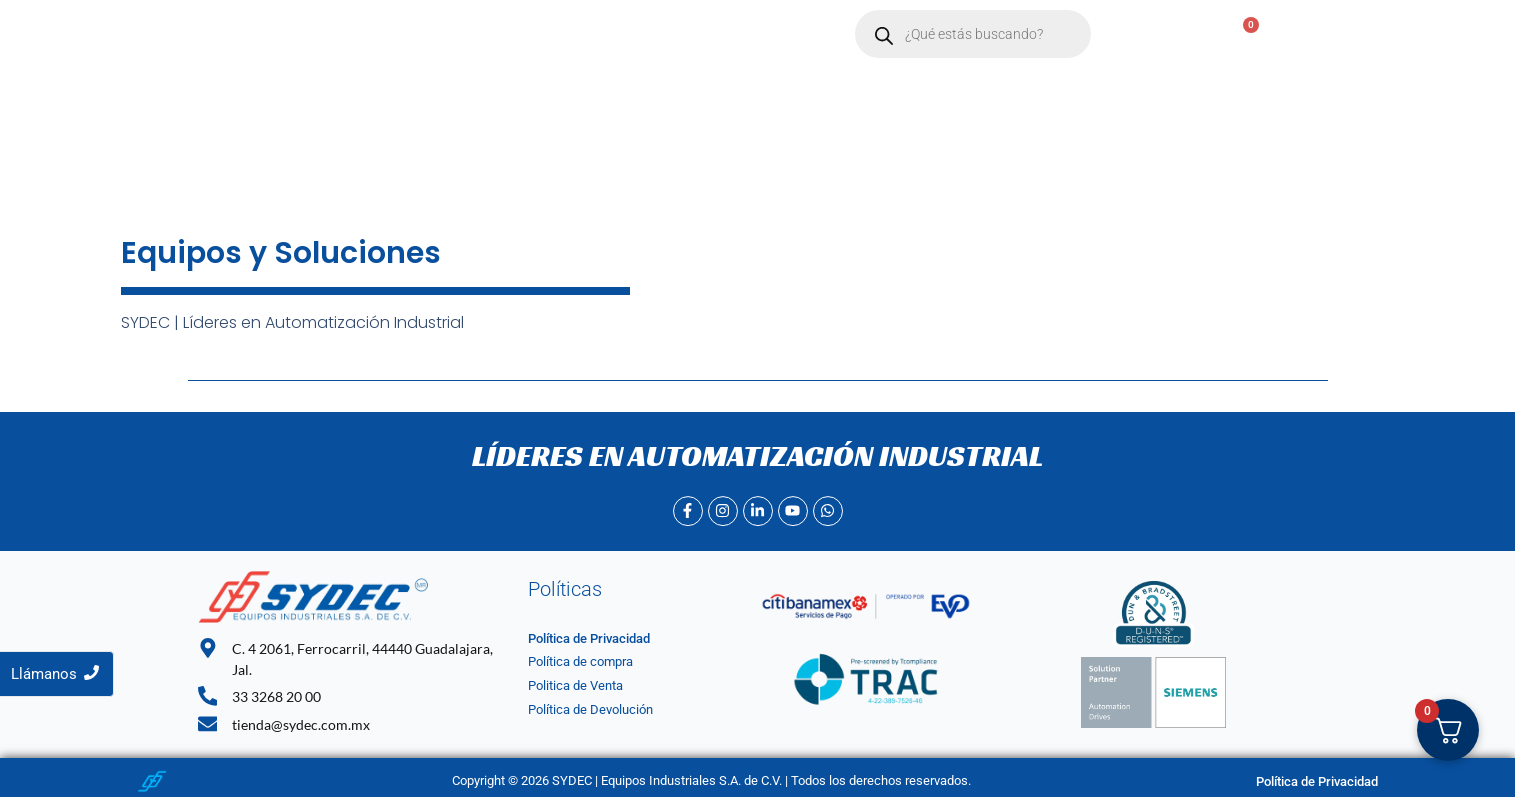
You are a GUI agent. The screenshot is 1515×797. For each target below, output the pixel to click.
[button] (590, 34)
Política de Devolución (590, 709)
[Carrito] (1240, 34)
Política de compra (580, 661)
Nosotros (490, 34)
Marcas (590, 34)
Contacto (691, 34)
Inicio (406, 34)
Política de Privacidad (589, 638)
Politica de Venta (575, 685)
